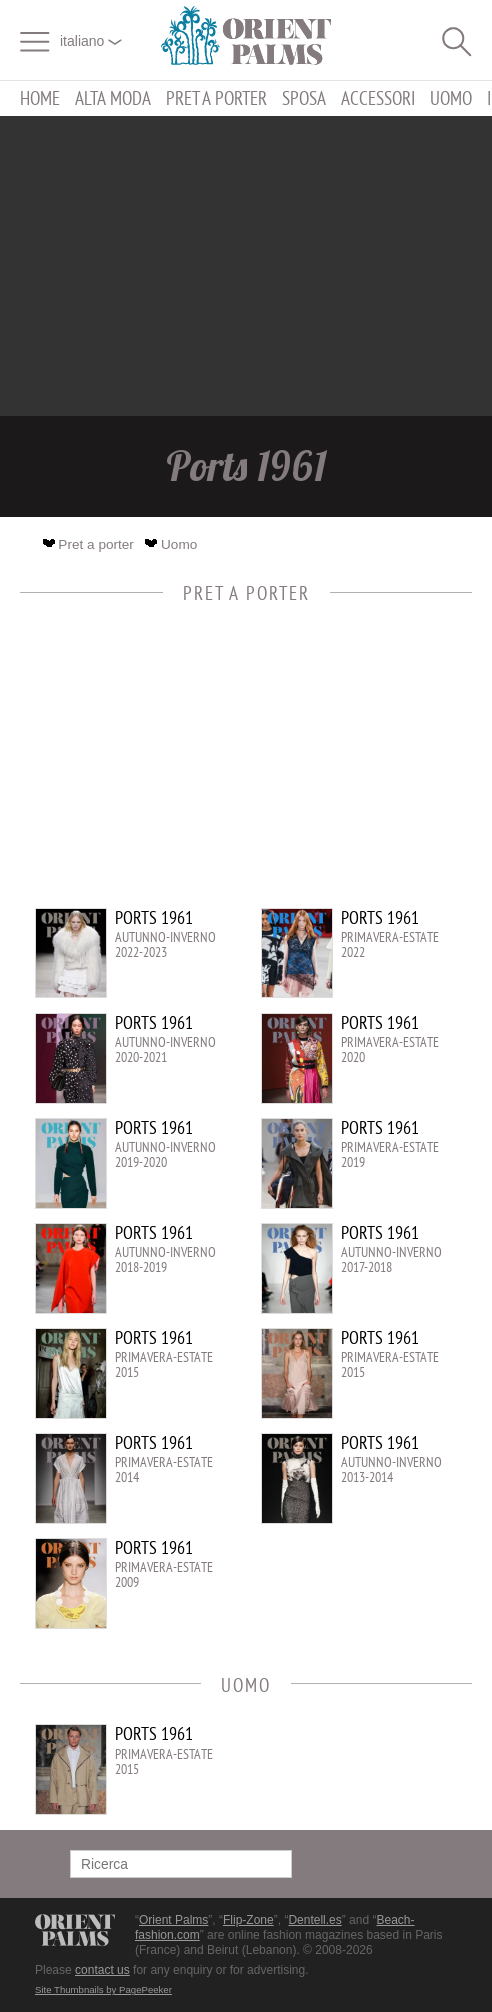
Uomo (451, 98)
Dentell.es (314, 1920)
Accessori (378, 98)
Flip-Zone (248, 1920)
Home (40, 98)
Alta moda (113, 98)
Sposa (304, 98)
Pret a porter (216, 98)
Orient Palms (173, 1920)
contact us (102, 1970)
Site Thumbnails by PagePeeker (103, 1989)
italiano (91, 41)
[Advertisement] (246, 266)
